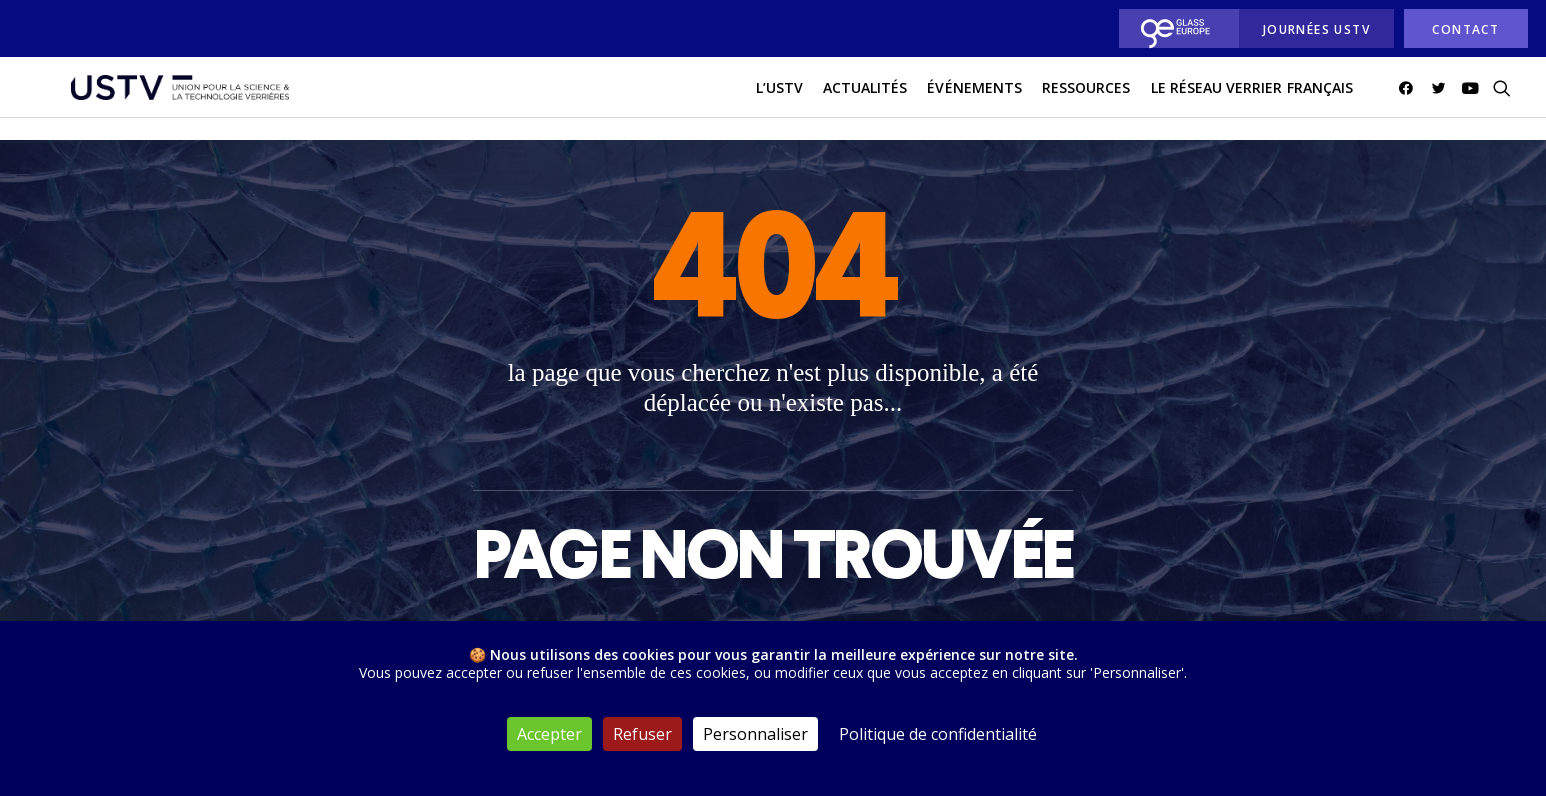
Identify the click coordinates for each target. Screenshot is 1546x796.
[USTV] (166, 99)
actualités (865, 98)
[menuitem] (1173, 28)
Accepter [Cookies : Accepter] (549, 734)
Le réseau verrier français (1252, 98)
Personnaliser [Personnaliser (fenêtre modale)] (755, 734)
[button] (1409, 99)
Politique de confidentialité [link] (938, 734)
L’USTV (779, 98)
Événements (974, 98)
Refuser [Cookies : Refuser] (642, 734)
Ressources (1086, 98)
